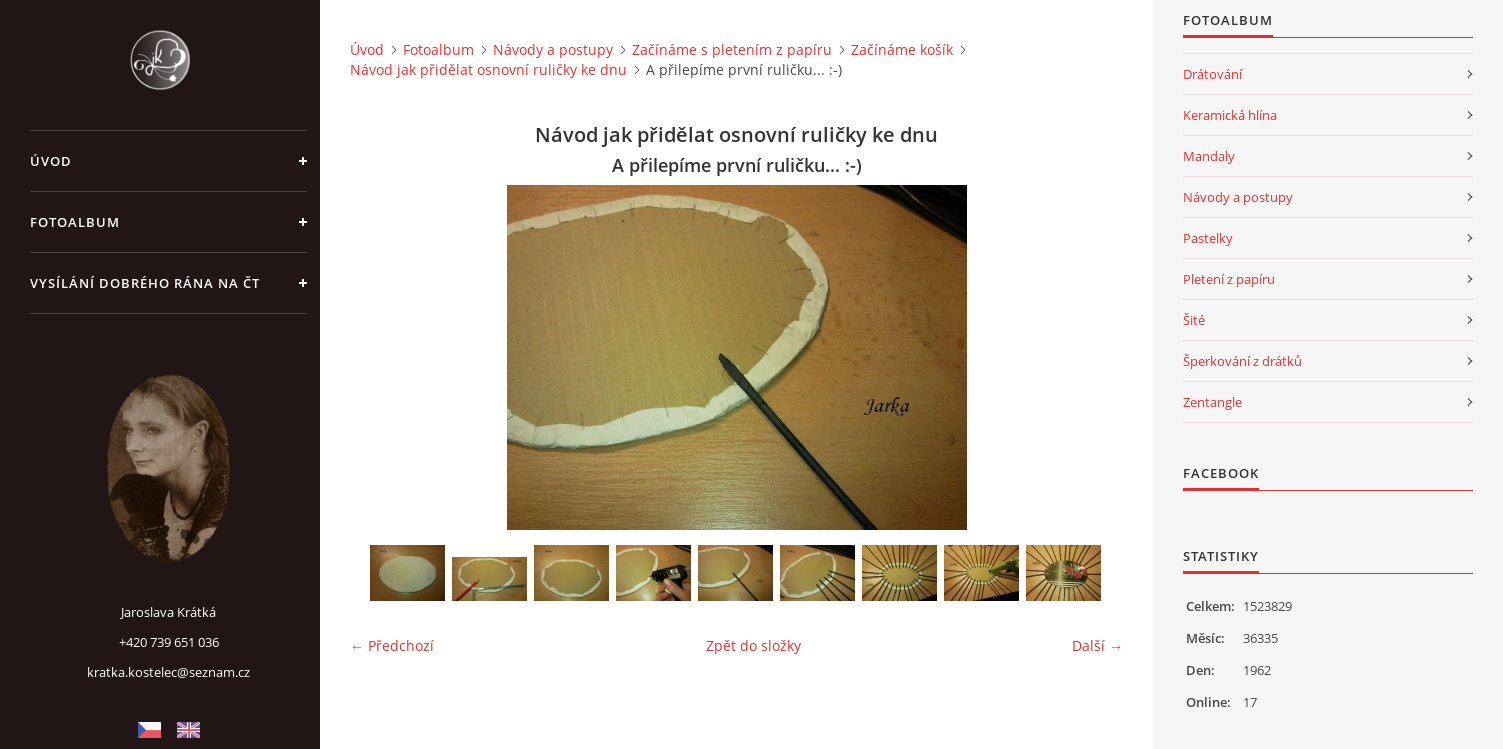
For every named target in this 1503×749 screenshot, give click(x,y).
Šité (1194, 320)
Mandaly (1209, 156)
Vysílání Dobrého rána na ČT (145, 283)
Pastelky (1208, 238)
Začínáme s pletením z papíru (732, 49)
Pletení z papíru (1229, 279)
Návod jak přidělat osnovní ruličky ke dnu (488, 69)
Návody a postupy (553, 49)
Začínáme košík (902, 49)
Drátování (1212, 74)
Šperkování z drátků (1242, 361)
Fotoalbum (75, 222)
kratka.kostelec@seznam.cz (168, 672)
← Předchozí (392, 645)
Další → (1097, 645)
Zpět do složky (753, 645)
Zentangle (1212, 402)
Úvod (51, 161)
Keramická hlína (1230, 115)
